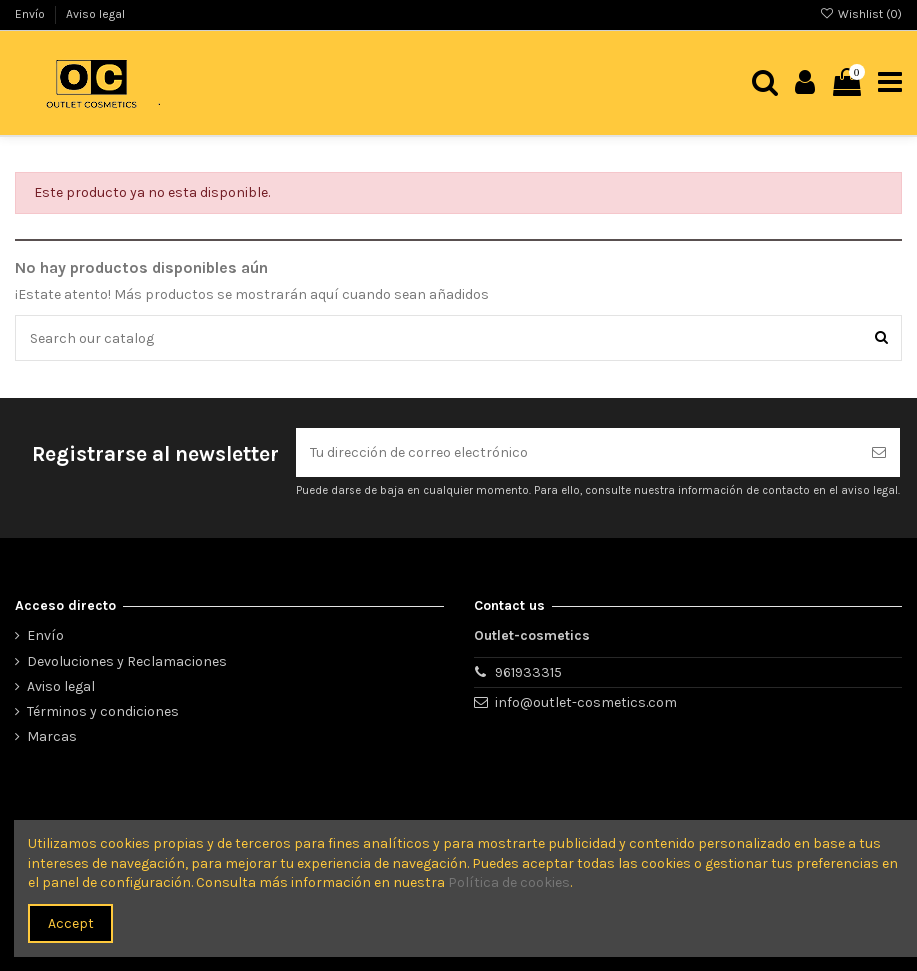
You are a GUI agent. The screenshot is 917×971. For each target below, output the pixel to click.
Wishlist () (861, 14)
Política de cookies (509, 882)
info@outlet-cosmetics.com (586, 702)
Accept (71, 923)
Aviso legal (95, 14)
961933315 (528, 672)
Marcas (52, 736)
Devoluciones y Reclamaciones (127, 661)
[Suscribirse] (879, 452)
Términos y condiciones (103, 711)
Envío (31, 14)
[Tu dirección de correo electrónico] (577, 452)
